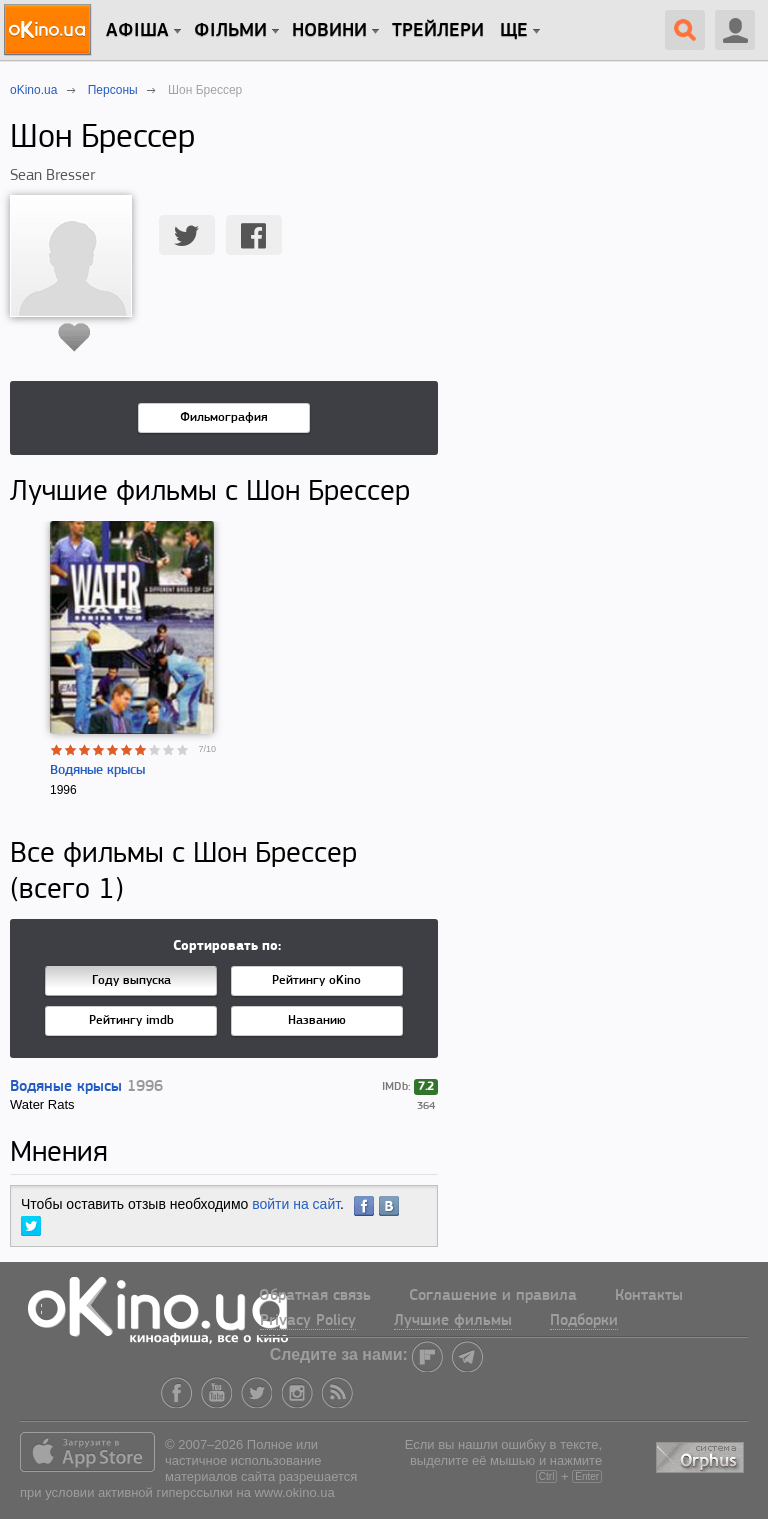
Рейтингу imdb (131, 1020)
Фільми (230, 31)
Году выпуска (131, 980)
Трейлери (438, 31)
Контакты (649, 1296)
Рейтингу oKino (316, 980)
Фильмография (224, 417)
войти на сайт (296, 1204)
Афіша (137, 31)
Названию (317, 1020)
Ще (514, 31)
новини (329, 31)
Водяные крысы (97, 770)
